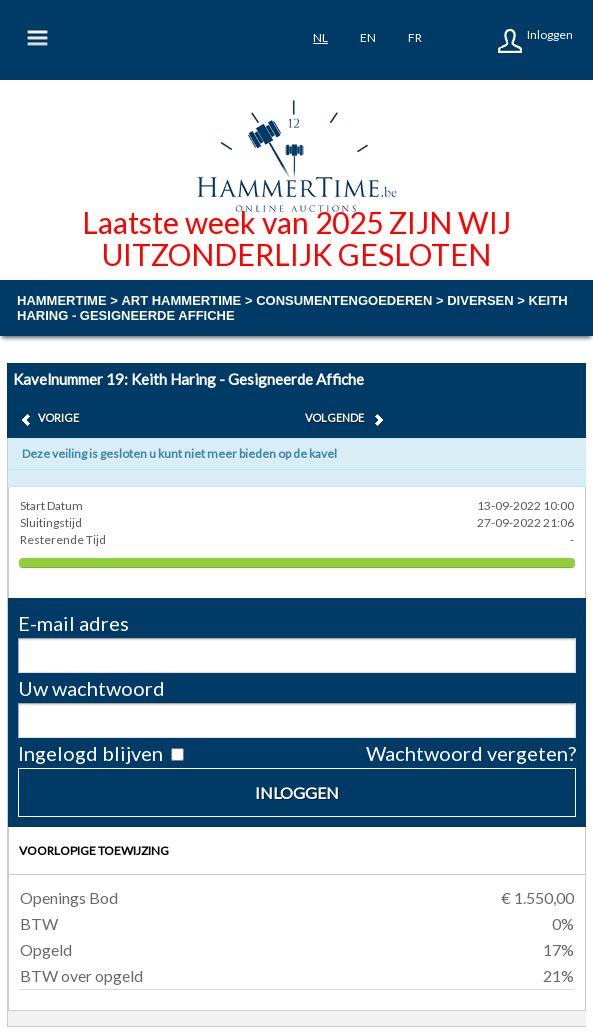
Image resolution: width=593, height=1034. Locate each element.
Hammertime (62, 300)
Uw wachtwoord (91, 688)
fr (415, 37)
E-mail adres (73, 623)
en (368, 37)
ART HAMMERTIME (181, 300)
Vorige (58, 417)
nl (320, 37)
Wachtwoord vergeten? (471, 753)
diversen (480, 300)
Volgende (334, 417)
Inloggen (550, 34)
